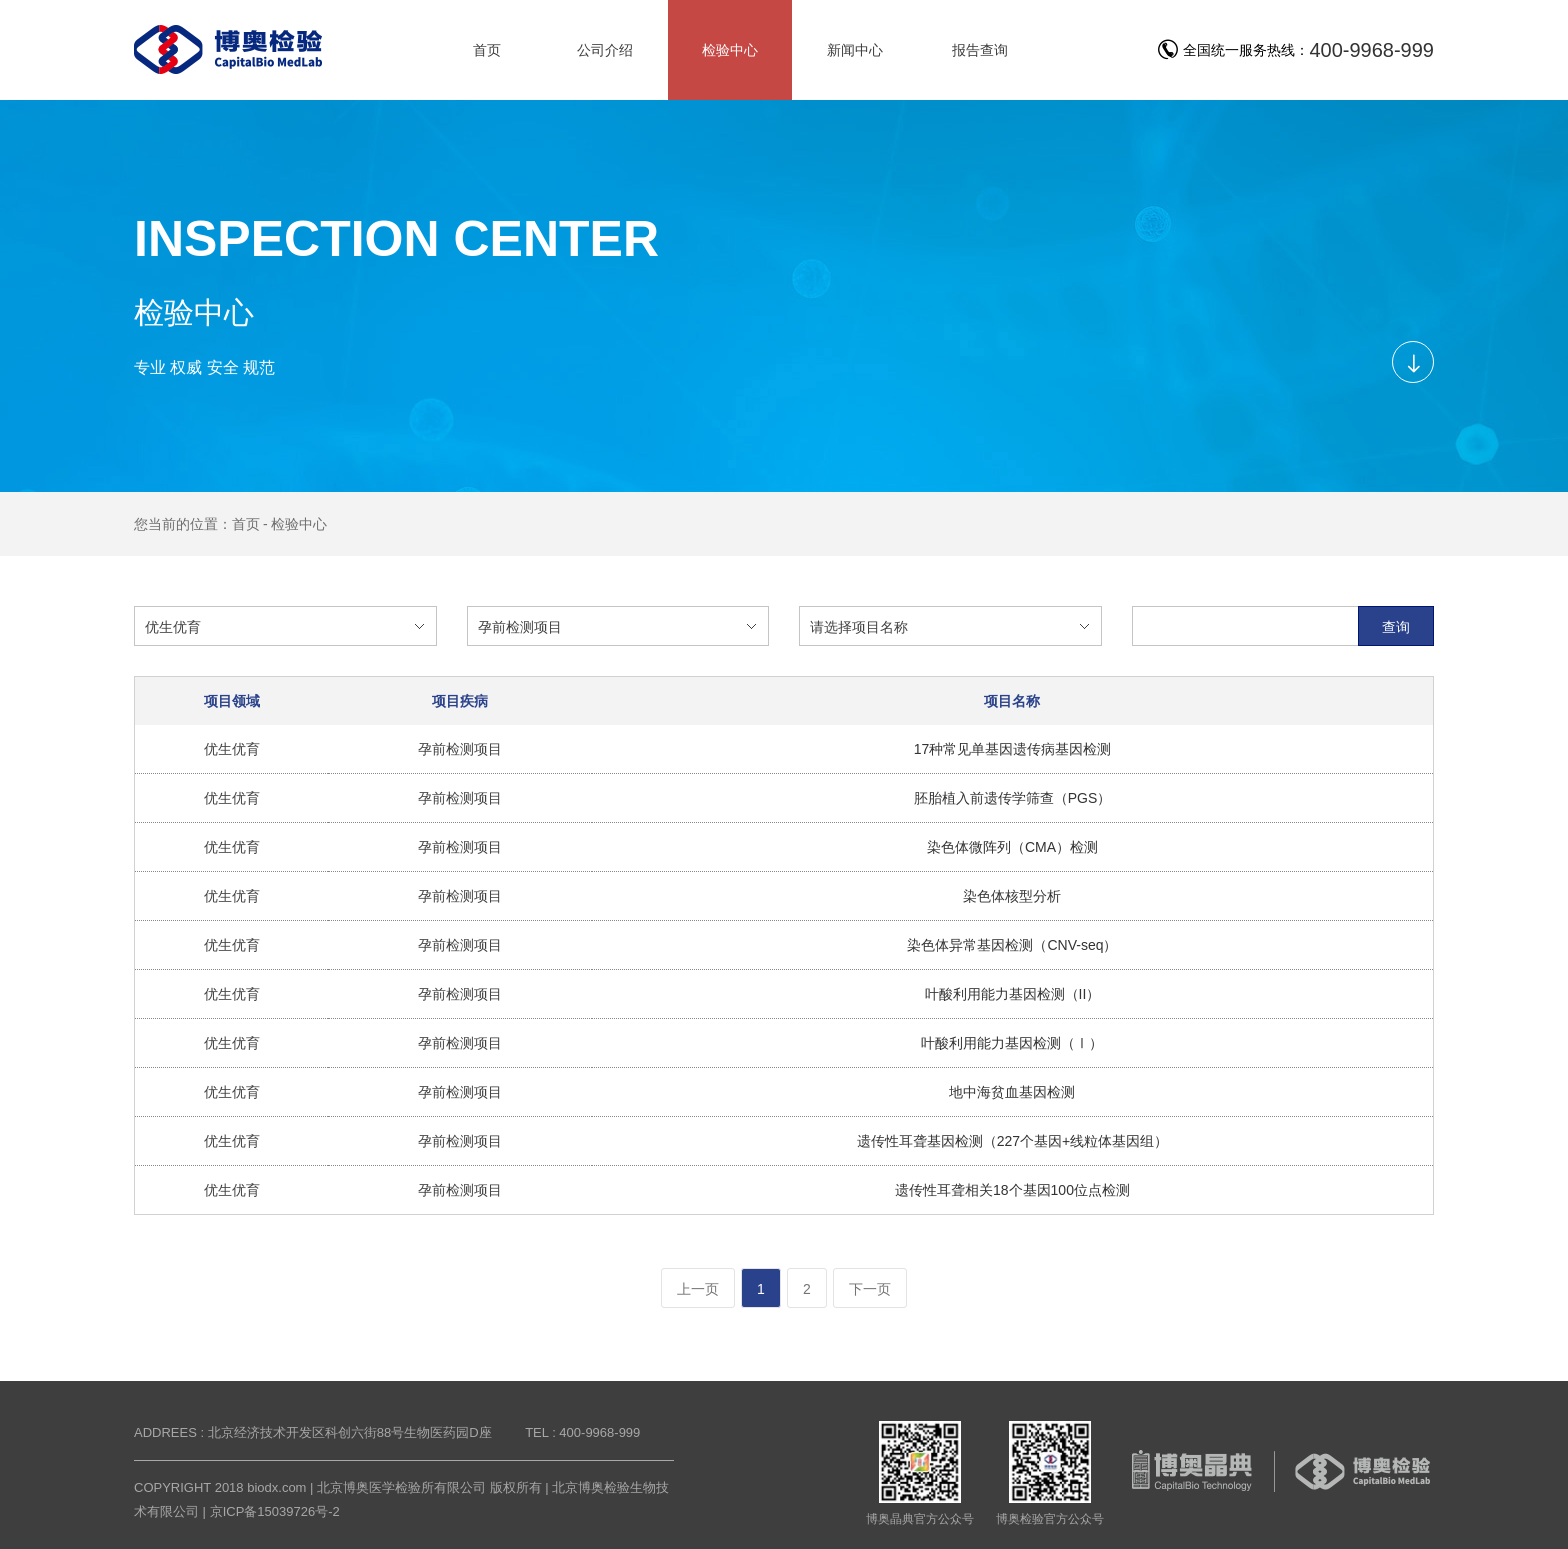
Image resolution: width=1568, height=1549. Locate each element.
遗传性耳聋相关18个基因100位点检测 (1012, 1190)
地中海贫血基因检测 (1012, 1092)
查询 (1396, 627)
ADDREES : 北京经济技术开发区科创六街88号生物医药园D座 (313, 1432)
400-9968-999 (1371, 50)
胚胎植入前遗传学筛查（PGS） (1013, 798)
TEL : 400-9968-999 (582, 1432)
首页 (246, 524)
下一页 (870, 1289)
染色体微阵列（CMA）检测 (1012, 847)
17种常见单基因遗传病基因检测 (1013, 749)
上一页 (698, 1289)
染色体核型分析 (1012, 896)
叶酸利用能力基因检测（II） (1013, 994)
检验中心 (299, 524)
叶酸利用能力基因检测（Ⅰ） (1012, 1043)
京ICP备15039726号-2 (275, 1511)
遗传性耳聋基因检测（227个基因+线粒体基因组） (1013, 1141)
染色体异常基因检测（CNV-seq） (1012, 945)
